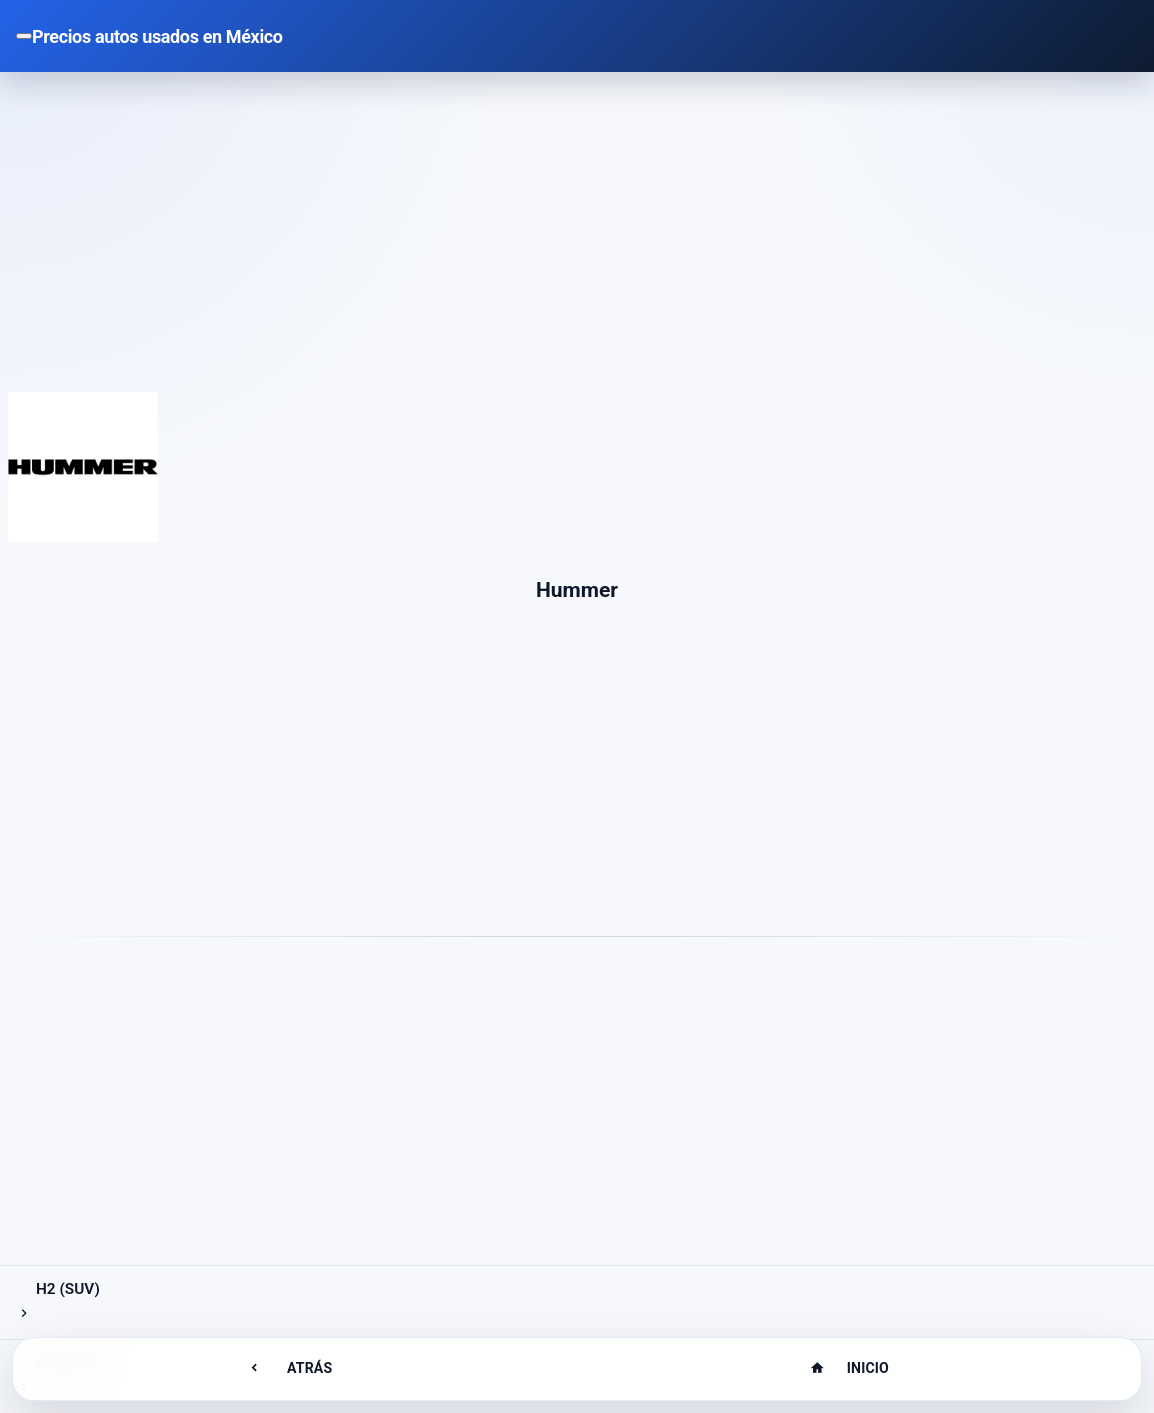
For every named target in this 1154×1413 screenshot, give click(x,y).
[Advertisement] (577, 244)
